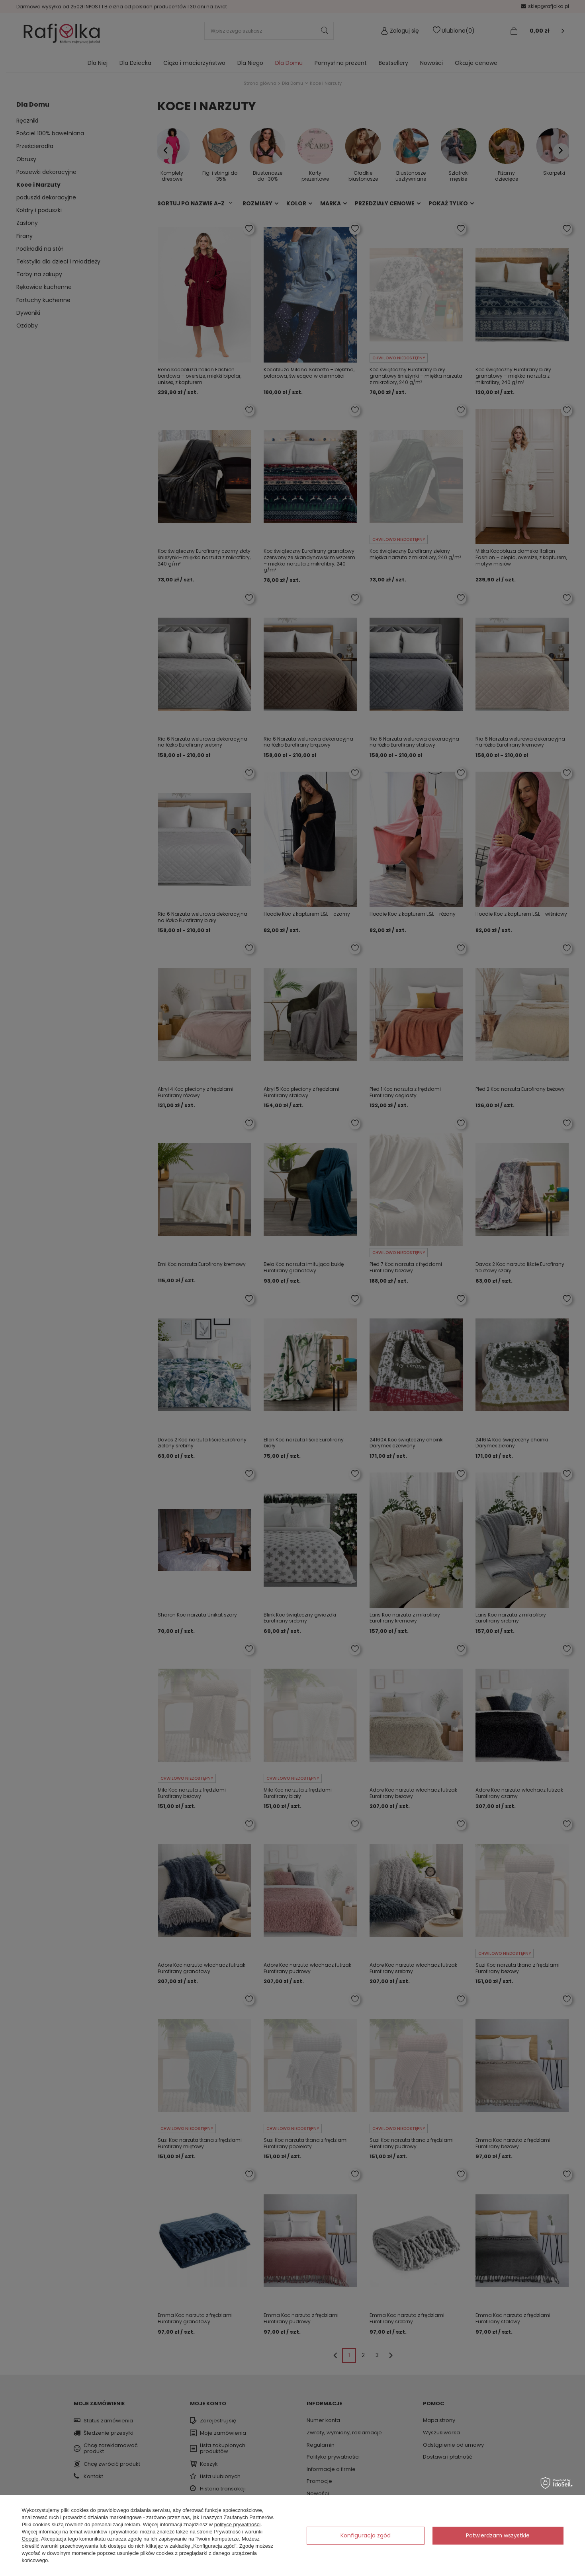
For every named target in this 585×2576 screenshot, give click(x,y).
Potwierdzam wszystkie (498, 2535)
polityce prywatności (237, 2524)
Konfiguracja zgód (365, 2535)
